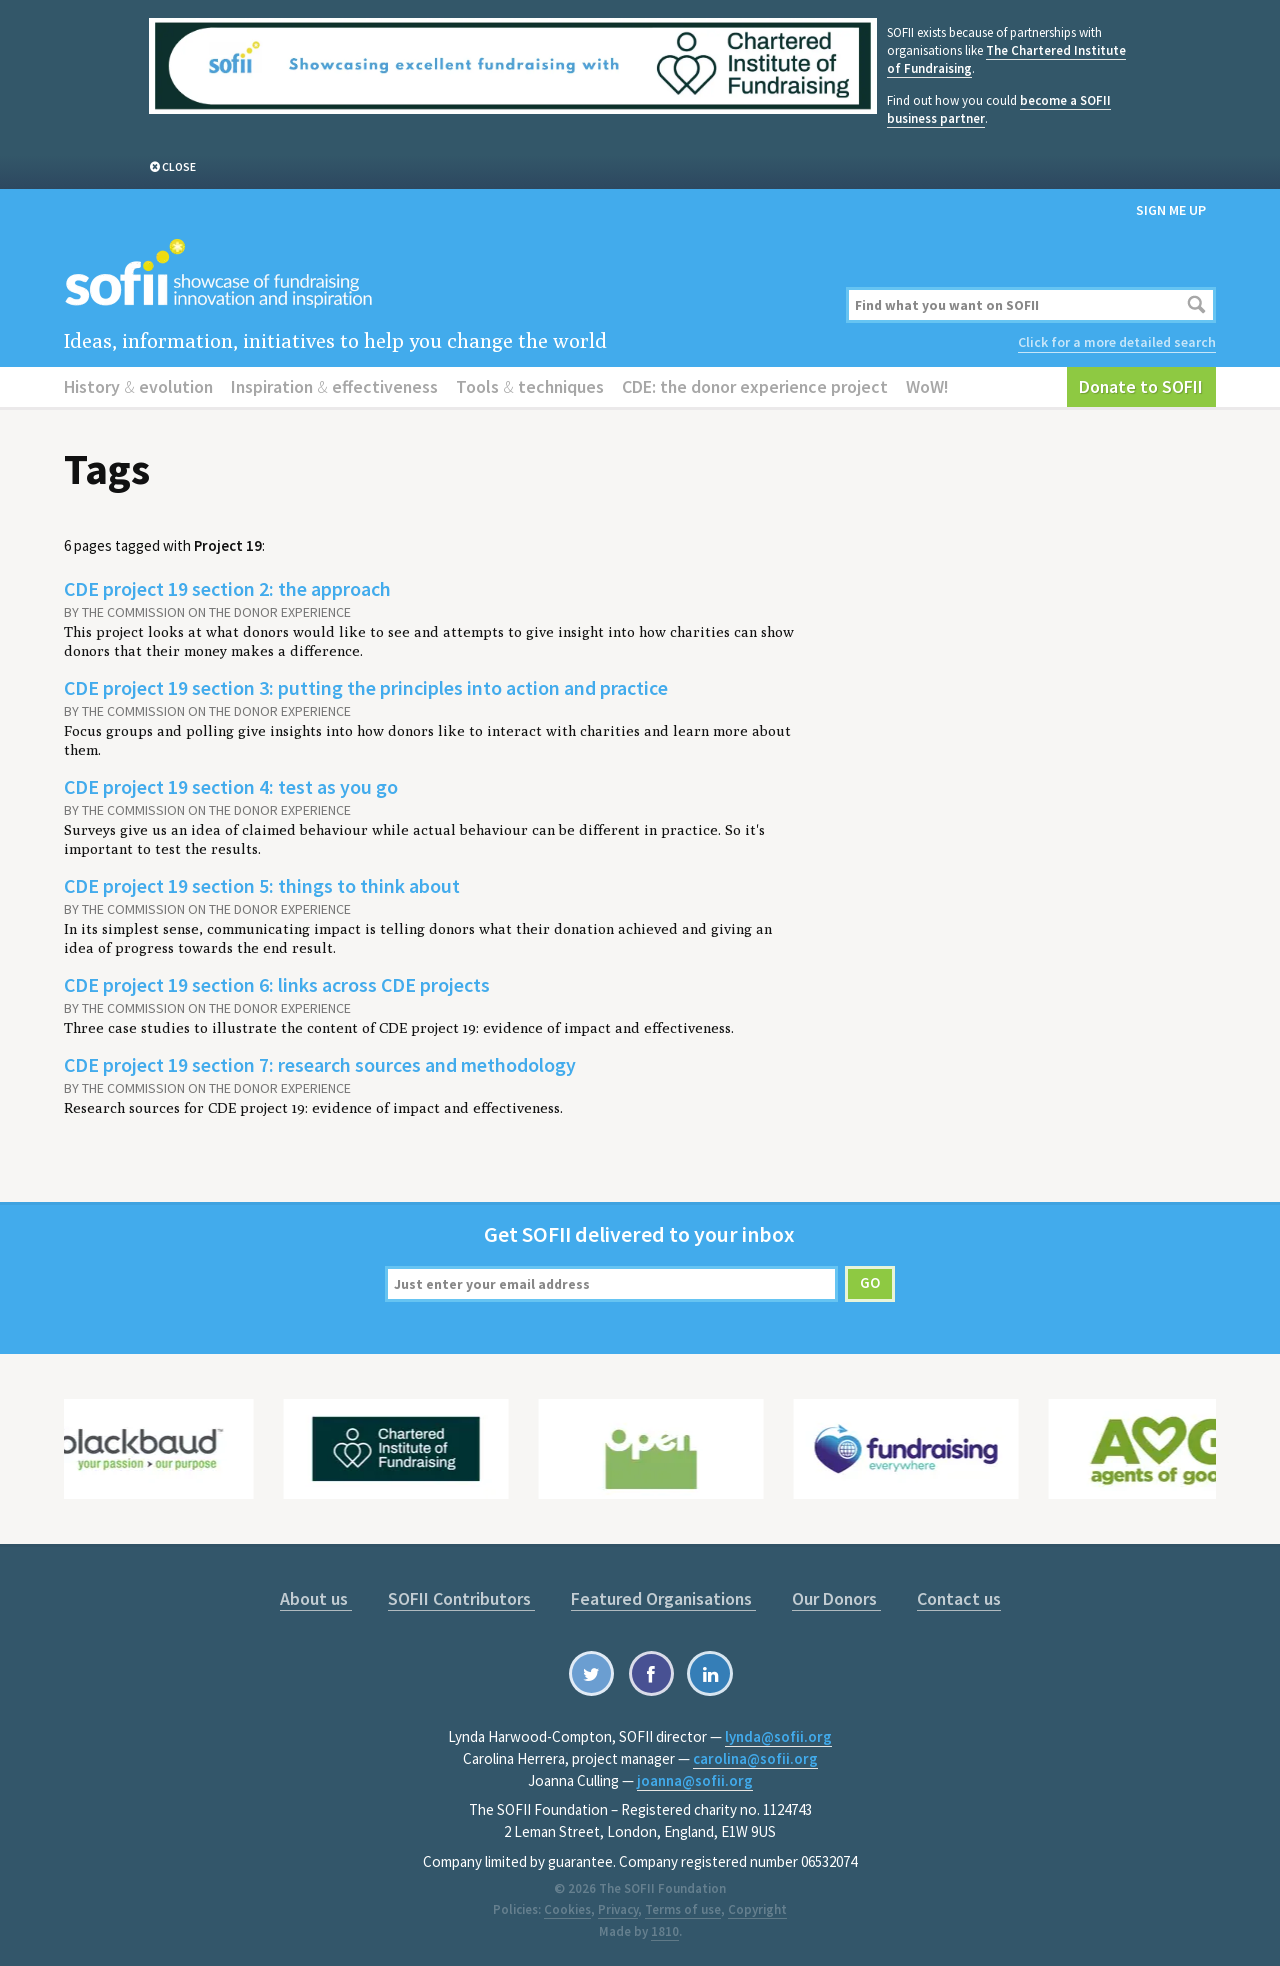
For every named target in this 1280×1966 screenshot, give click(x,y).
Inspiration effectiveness (334, 386)
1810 (665, 1931)
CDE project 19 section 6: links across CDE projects (277, 984)
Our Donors (836, 1598)
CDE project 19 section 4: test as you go (231, 786)
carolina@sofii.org (755, 1758)
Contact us (959, 1598)
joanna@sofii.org (695, 1780)
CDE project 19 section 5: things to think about (262, 885)
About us (316, 1598)
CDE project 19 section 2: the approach (227, 588)
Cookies (567, 1909)
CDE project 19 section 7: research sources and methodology (320, 1064)
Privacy (618, 1909)
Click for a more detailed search (1117, 342)
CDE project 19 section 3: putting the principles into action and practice (366, 687)
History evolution (138, 386)
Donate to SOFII (1141, 386)
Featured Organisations (663, 1598)
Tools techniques (530, 386)
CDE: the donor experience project (755, 386)
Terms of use (683, 1909)
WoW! (927, 386)
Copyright (757, 1909)
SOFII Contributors (461, 1598)
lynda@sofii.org (778, 1736)
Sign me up (1171, 210)
